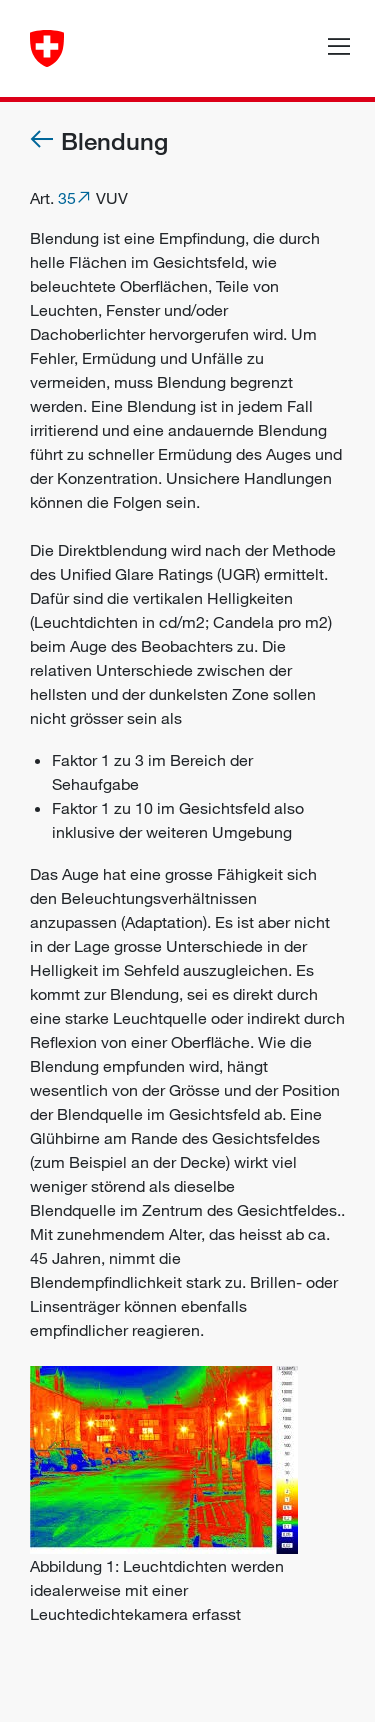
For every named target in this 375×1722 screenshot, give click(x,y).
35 (67, 198)
